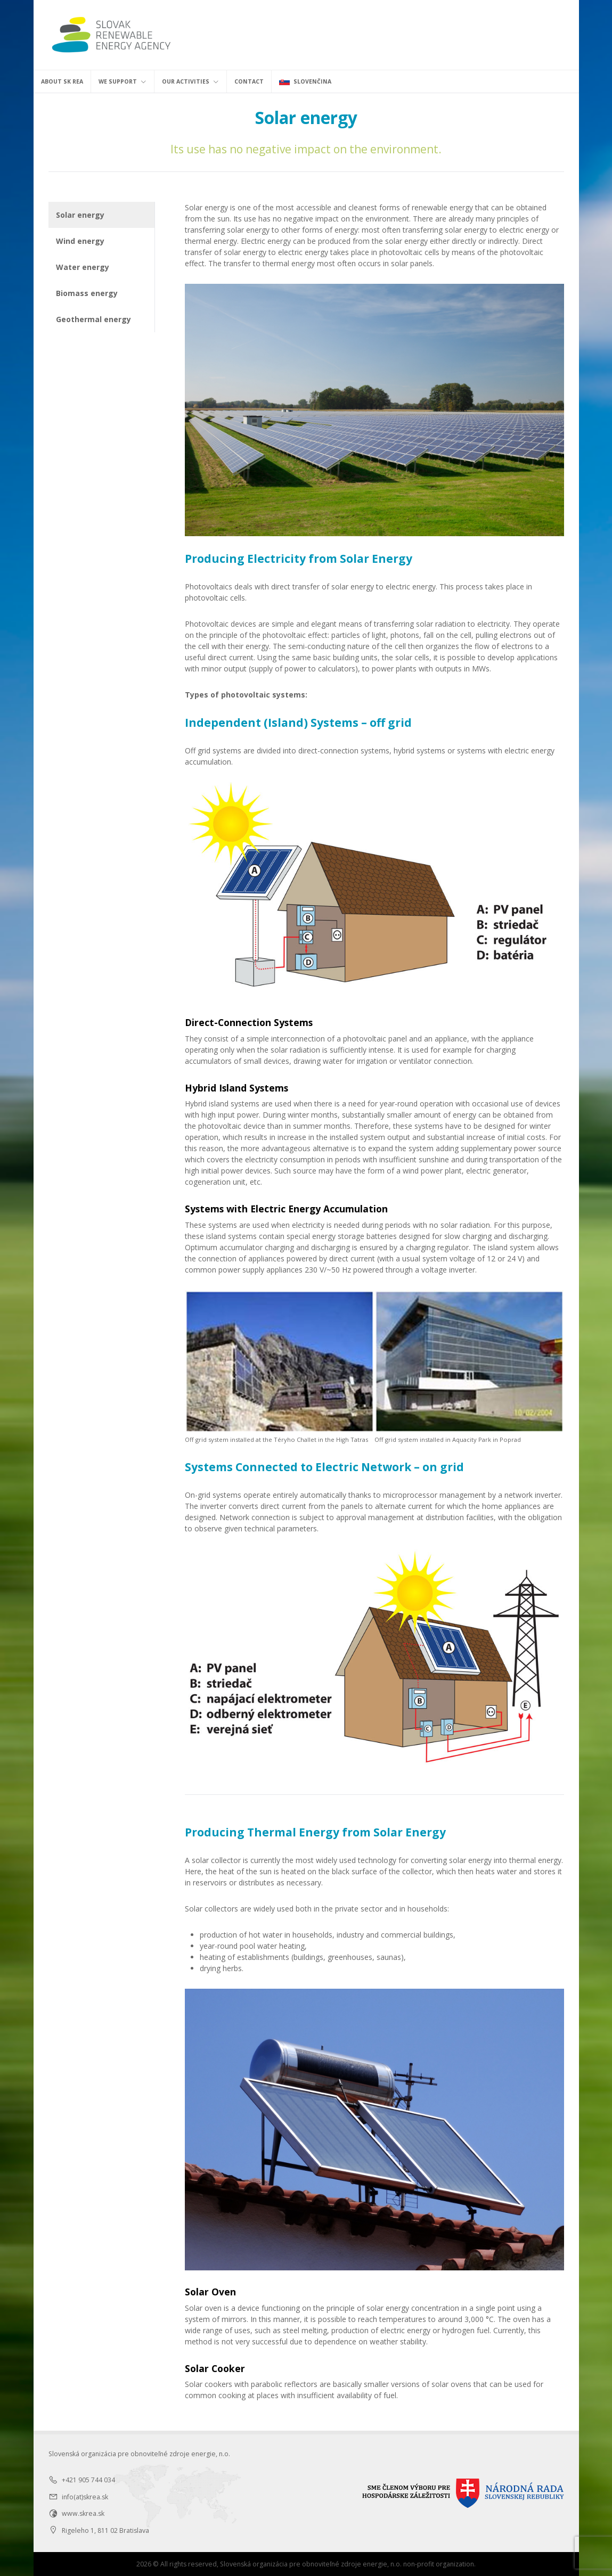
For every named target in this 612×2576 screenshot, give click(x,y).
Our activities (190, 81)
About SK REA (62, 81)
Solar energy (80, 215)
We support (122, 81)
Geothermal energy (93, 319)
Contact (249, 81)
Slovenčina (305, 81)
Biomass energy (87, 293)
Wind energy (80, 241)
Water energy (82, 267)
